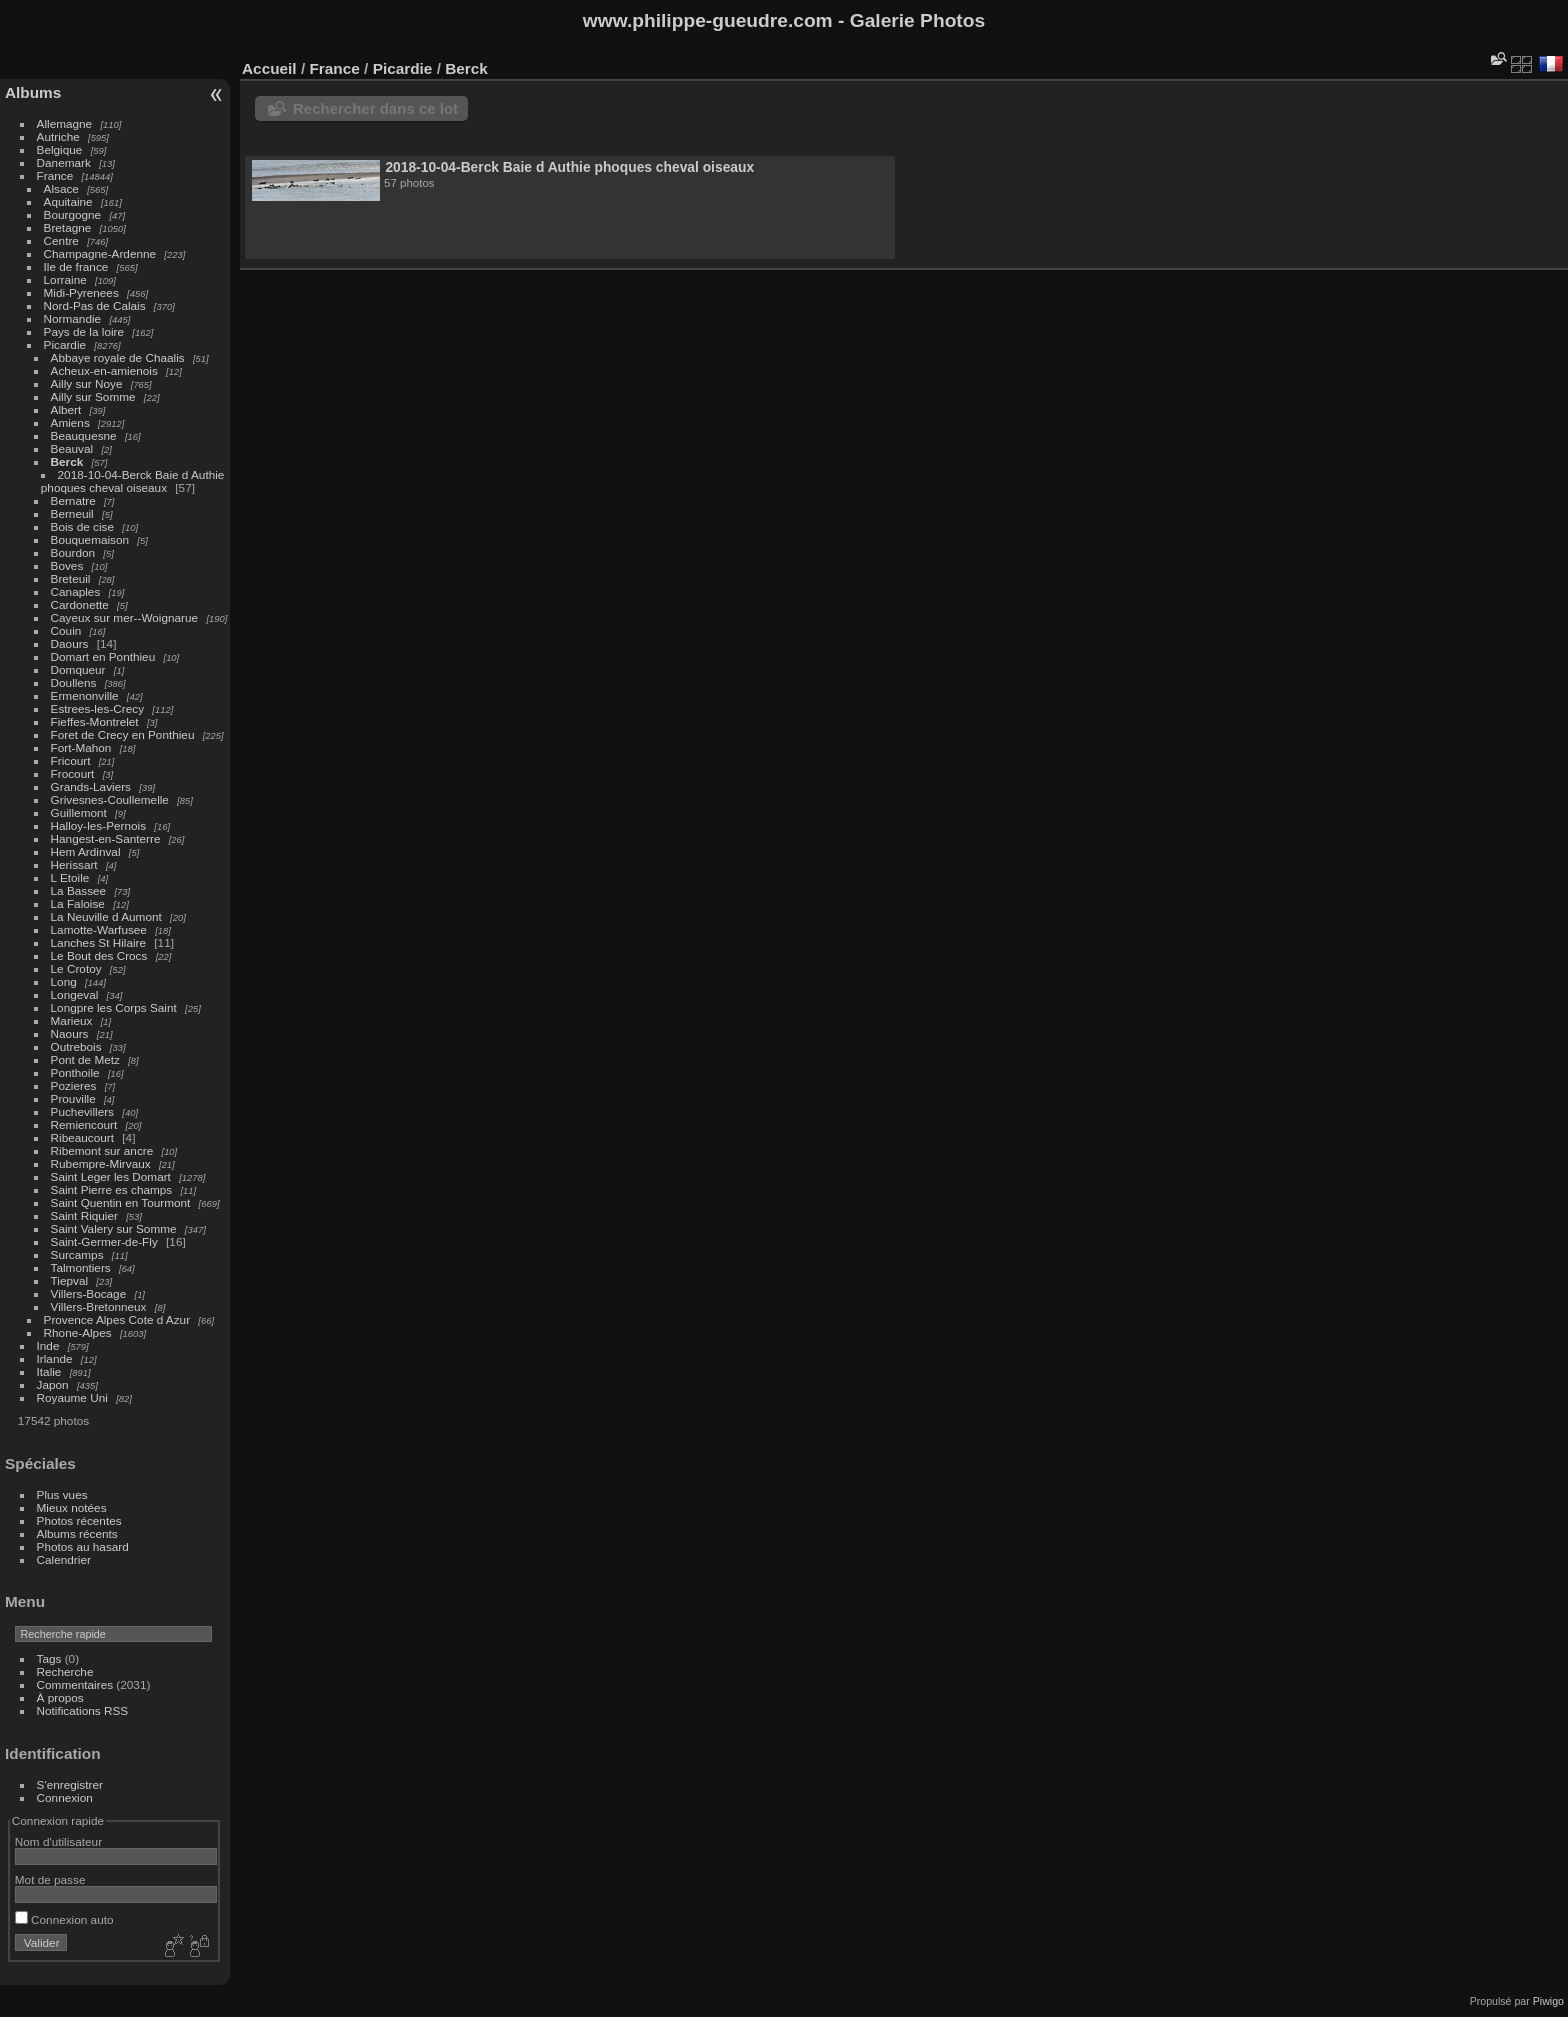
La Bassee (79, 890)
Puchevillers (82, 1111)
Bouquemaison (90, 539)
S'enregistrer (70, 1784)
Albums (33, 92)
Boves (67, 565)
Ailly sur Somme (93, 396)
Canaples (76, 591)
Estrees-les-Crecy (98, 708)
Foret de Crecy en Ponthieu (123, 734)
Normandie (73, 318)
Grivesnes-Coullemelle (110, 799)
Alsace (61, 188)
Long (65, 981)
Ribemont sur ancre (102, 1150)
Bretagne (68, 227)
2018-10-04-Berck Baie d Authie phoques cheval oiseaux (133, 481)
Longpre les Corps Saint (114, 1007)
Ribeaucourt (82, 1137)
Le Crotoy (76, 968)
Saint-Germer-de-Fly (104, 1241)
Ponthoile (75, 1072)
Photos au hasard (83, 1546)
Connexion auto (64, 1919)
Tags (49, 1658)
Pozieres (74, 1085)
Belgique (60, 149)
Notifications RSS (83, 1710)
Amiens (70, 422)
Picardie (65, 344)
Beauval (72, 448)
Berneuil (72, 513)
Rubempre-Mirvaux (101, 1163)
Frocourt (73, 773)
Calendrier (64, 1559)
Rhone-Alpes (78, 1332)
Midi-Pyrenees (81, 292)
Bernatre (73, 500)
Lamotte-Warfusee (99, 929)
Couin (66, 630)
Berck (67, 461)
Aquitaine (68, 201)
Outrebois (76, 1046)
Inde (48, 1345)
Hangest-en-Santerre (106, 838)
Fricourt (71, 760)
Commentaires (75, 1684)
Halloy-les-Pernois (98, 825)
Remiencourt (84, 1124)
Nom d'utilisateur (58, 1841)
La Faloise (78, 903)
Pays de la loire (84, 331)
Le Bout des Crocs (99, 955)
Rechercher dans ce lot (375, 108)
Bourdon (73, 552)
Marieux (72, 1020)
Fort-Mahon (81, 747)
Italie (49, 1371)
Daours (70, 643)
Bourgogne (73, 214)
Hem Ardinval (86, 851)
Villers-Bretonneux (99, 1306)
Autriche (58, 136)
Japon (53, 1384)
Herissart (74, 864)
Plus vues (62, 1494)
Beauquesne (84, 435)
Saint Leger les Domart (111, 1176)
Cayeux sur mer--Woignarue (125, 617)
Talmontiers (81, 1267)
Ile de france (76, 266)
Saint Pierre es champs (112, 1189)
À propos (60, 1697)
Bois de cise (82, 526)
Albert (66, 409)
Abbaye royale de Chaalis (118, 357)
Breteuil (71, 578)
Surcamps (77, 1254)
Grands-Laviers (91, 786)
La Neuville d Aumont (106, 916)
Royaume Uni (72, 1397)
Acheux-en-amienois (104, 370)
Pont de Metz (85, 1059)
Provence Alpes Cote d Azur (117, 1319)
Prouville (73, 1098)
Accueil (269, 68)
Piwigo (1548, 2001)
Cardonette (80, 604)
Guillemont (79, 812)
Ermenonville (85, 695)
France (55, 175)
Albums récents (77, 1533)
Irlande (55, 1358)
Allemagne (65, 123)
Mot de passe (50, 1879)
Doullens (74, 682)
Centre (61, 240)
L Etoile (70, 877)
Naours (70, 1033)
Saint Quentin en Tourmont (121, 1202)
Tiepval (70, 1280)
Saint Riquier (84, 1215)
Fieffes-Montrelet (95, 721)
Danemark (64, 162)
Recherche (65, 1671)
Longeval (75, 994)
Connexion (65, 1797)
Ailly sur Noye (87, 383)
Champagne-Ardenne (100, 253)
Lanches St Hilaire (98, 942)
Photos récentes (79, 1520)
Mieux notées (72, 1507)
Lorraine (65, 279)
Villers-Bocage (89, 1293)
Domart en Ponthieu (103, 656)
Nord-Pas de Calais (95, 305)
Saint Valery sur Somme (114, 1228)
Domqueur (78, 669)
